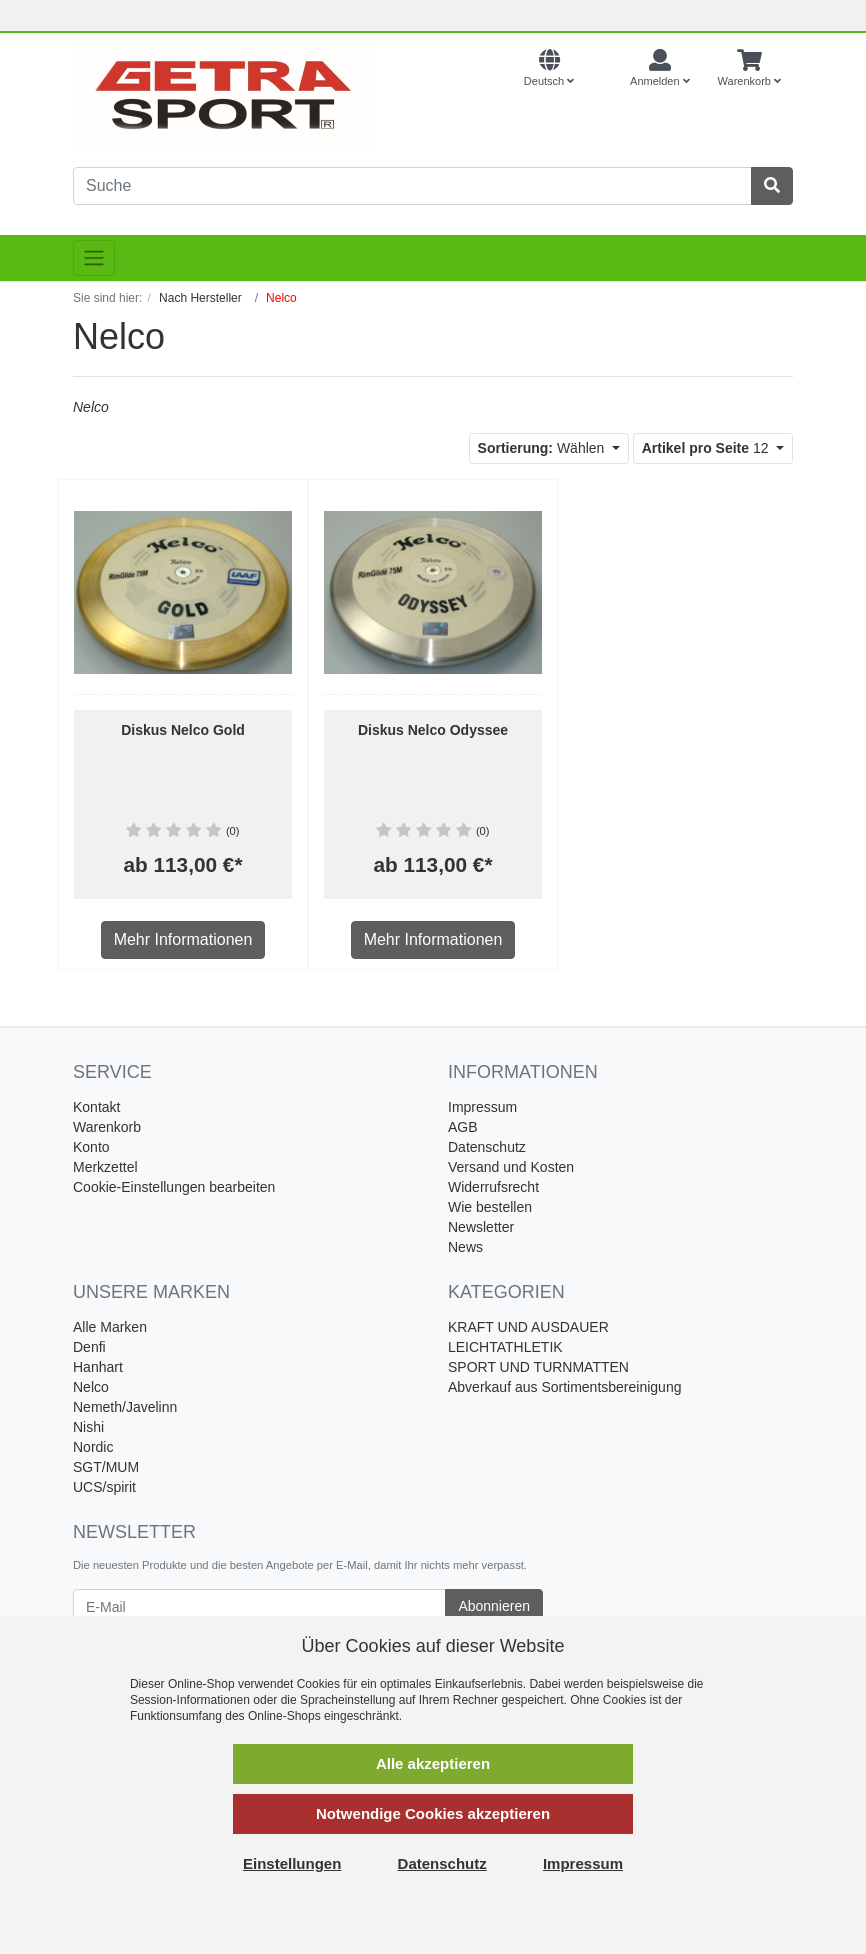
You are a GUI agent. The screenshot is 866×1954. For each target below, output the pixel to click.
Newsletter (481, 1227)
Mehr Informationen (183, 939)
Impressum (482, 1107)
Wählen (543, 448)
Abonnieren (494, 1606)
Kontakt (96, 1107)
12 (707, 448)
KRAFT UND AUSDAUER (528, 1327)
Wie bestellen (490, 1207)
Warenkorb (107, 1127)
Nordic (93, 1447)
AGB (463, 1127)
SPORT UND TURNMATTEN (538, 1367)
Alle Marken (110, 1327)
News (465, 1247)
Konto (91, 1147)
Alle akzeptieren (433, 1763)
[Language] (549, 69)
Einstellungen (292, 1863)
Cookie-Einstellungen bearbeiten (174, 1187)
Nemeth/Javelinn (125, 1407)
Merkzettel (105, 1167)
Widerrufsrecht (493, 1187)
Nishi (88, 1427)
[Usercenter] (660, 69)
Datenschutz (487, 1147)
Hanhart (98, 1367)
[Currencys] (602, 69)
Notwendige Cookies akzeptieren (433, 1813)
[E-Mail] (259, 1606)
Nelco (91, 1387)
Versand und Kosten (511, 1167)
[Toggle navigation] (94, 258)
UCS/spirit (104, 1487)
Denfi (89, 1347)
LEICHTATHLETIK (505, 1347)
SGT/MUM (106, 1467)
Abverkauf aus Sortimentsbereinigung (564, 1387)
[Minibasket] (749, 69)
